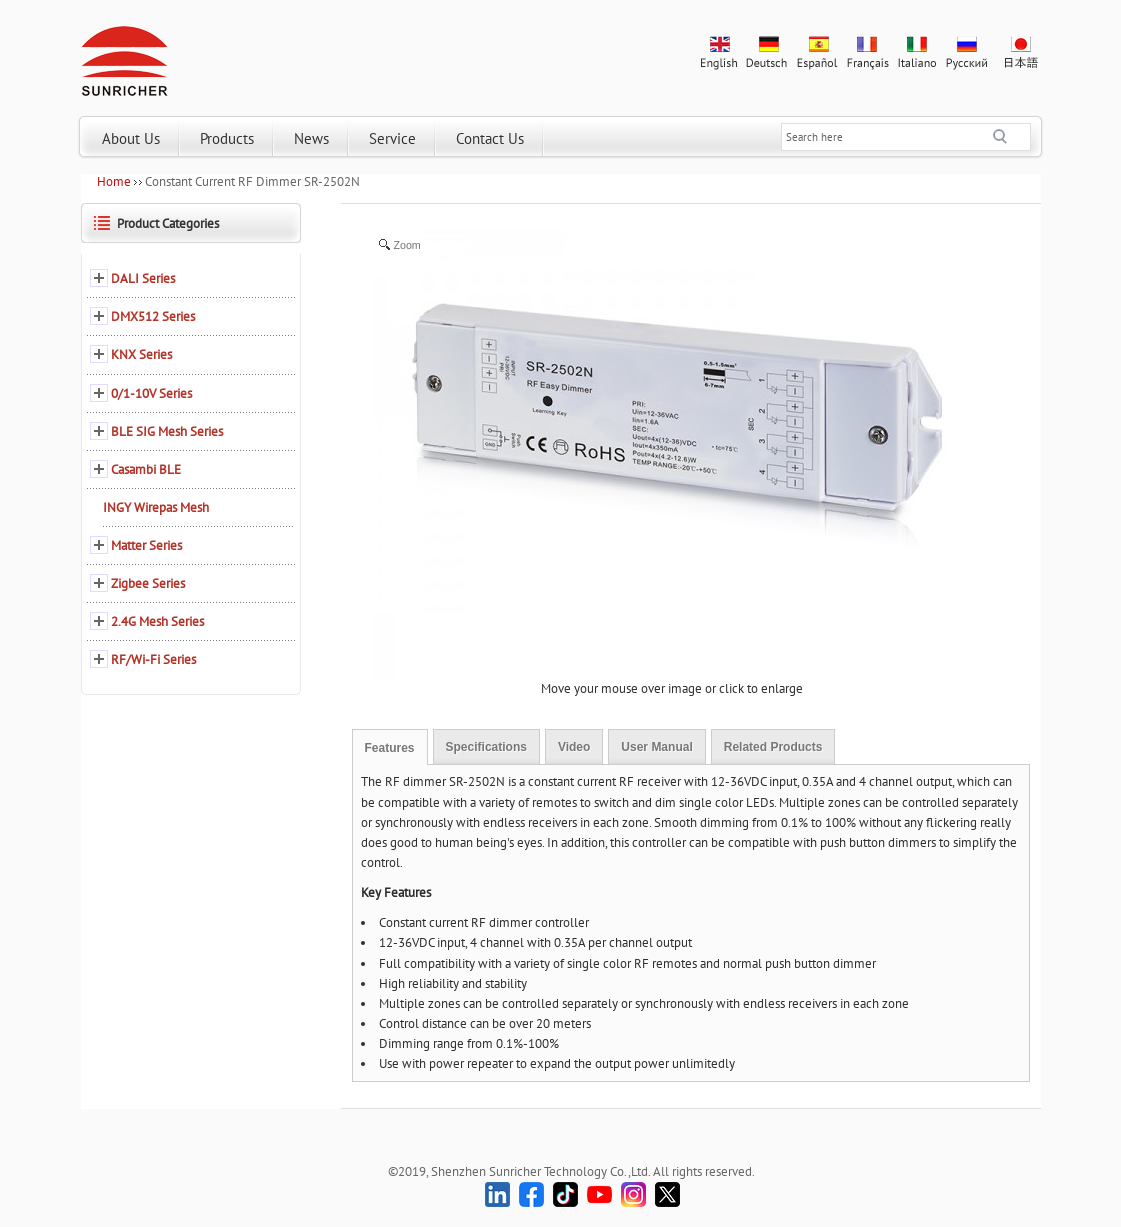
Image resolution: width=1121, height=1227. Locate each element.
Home (114, 181)
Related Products (773, 747)
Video (574, 747)
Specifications (486, 747)
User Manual (656, 747)
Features (390, 748)
